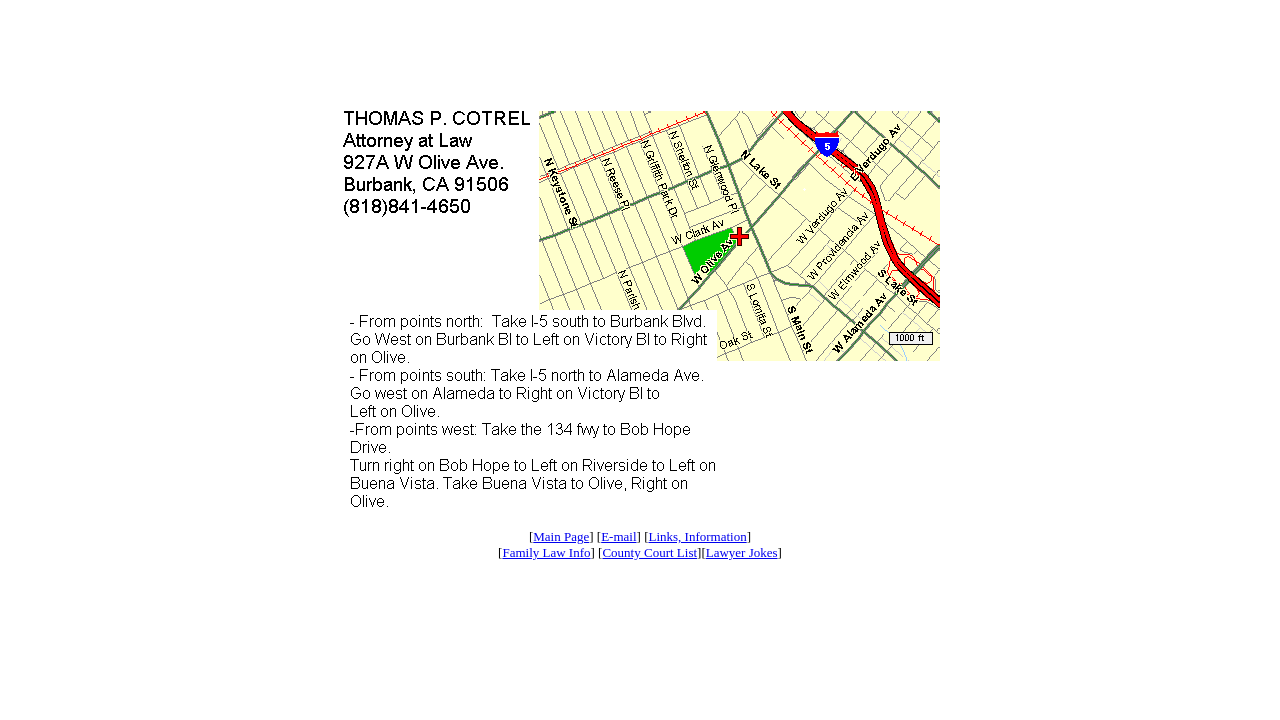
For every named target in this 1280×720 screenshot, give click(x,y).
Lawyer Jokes (742, 552)
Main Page (561, 536)
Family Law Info (546, 552)
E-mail (618, 536)
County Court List (649, 552)
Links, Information (697, 536)
